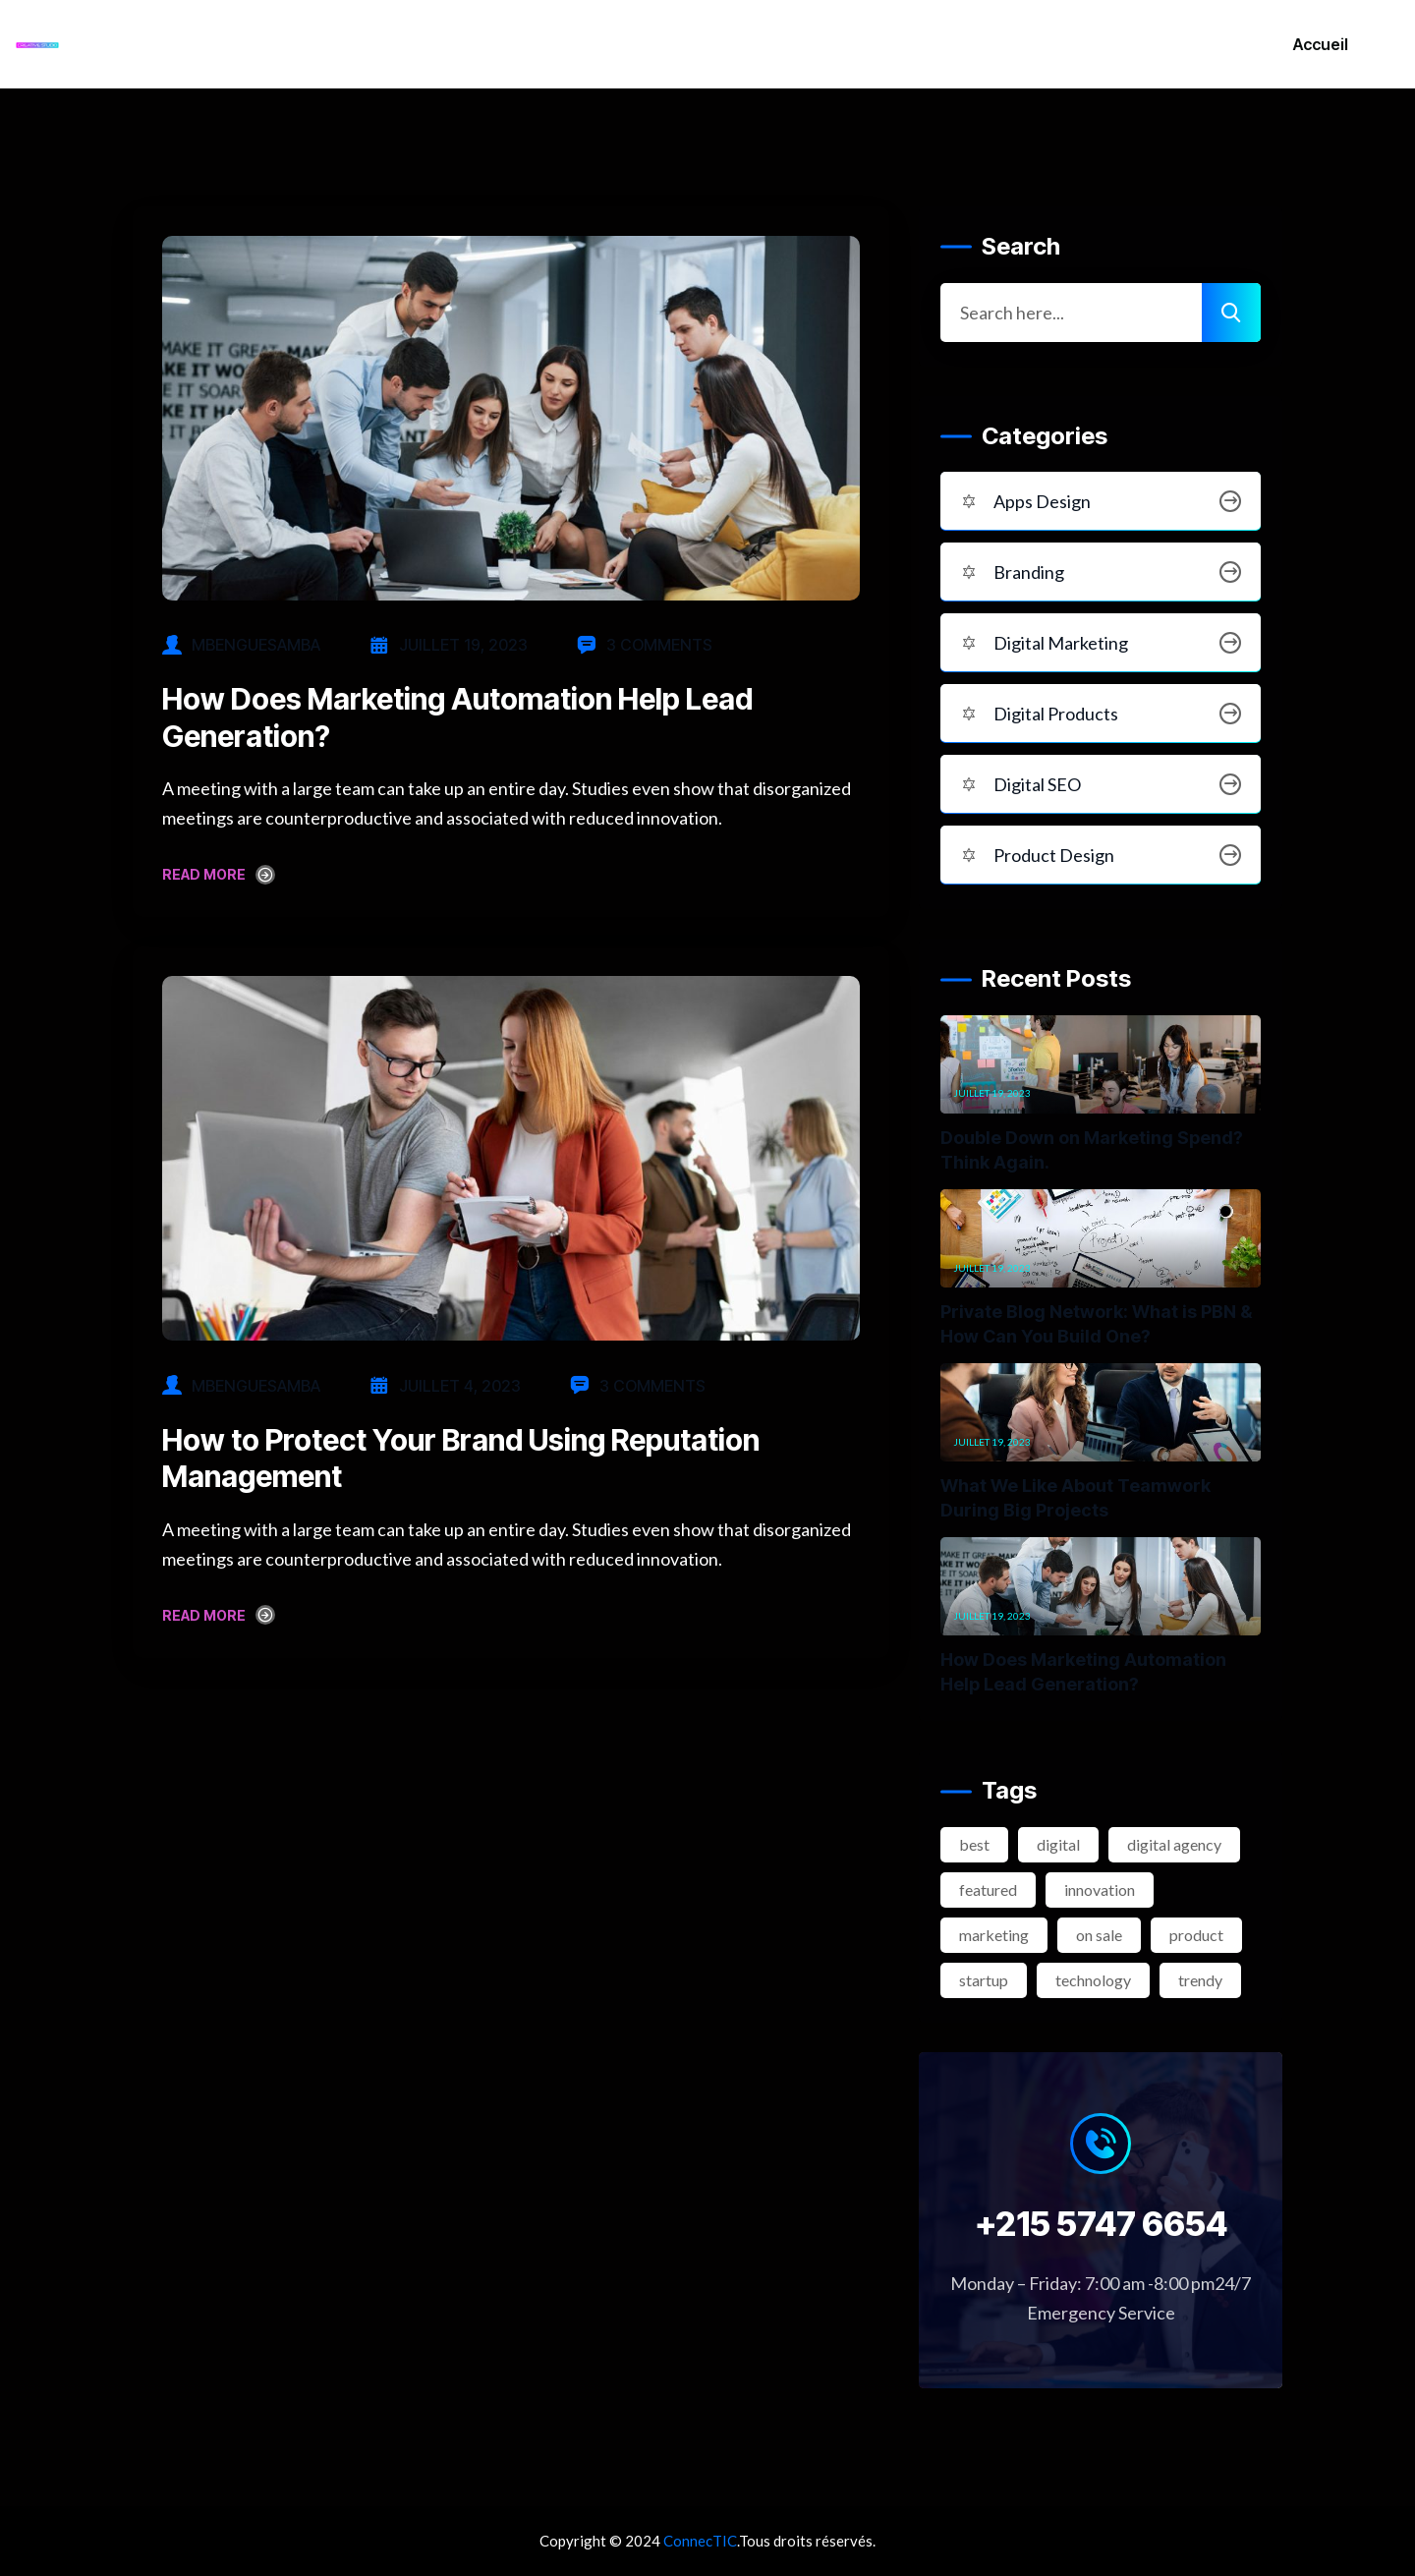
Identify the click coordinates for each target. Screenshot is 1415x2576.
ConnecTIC (700, 2540)
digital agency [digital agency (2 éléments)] (1174, 1844)
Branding (1100, 572)
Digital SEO (1100, 784)
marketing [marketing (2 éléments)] (994, 1934)
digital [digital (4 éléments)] (1058, 1844)
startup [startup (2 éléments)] (983, 1980)
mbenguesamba (256, 645)
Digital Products (1100, 713)
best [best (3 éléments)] (974, 1844)
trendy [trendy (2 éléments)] (1200, 1980)
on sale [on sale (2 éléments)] (1099, 1934)
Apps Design (1100, 501)
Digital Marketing (1100, 642)
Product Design (1100, 855)
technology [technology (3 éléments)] (1093, 1980)
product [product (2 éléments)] (1196, 1934)
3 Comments (644, 645)
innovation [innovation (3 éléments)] (1099, 1889)
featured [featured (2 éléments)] (988, 1889)
